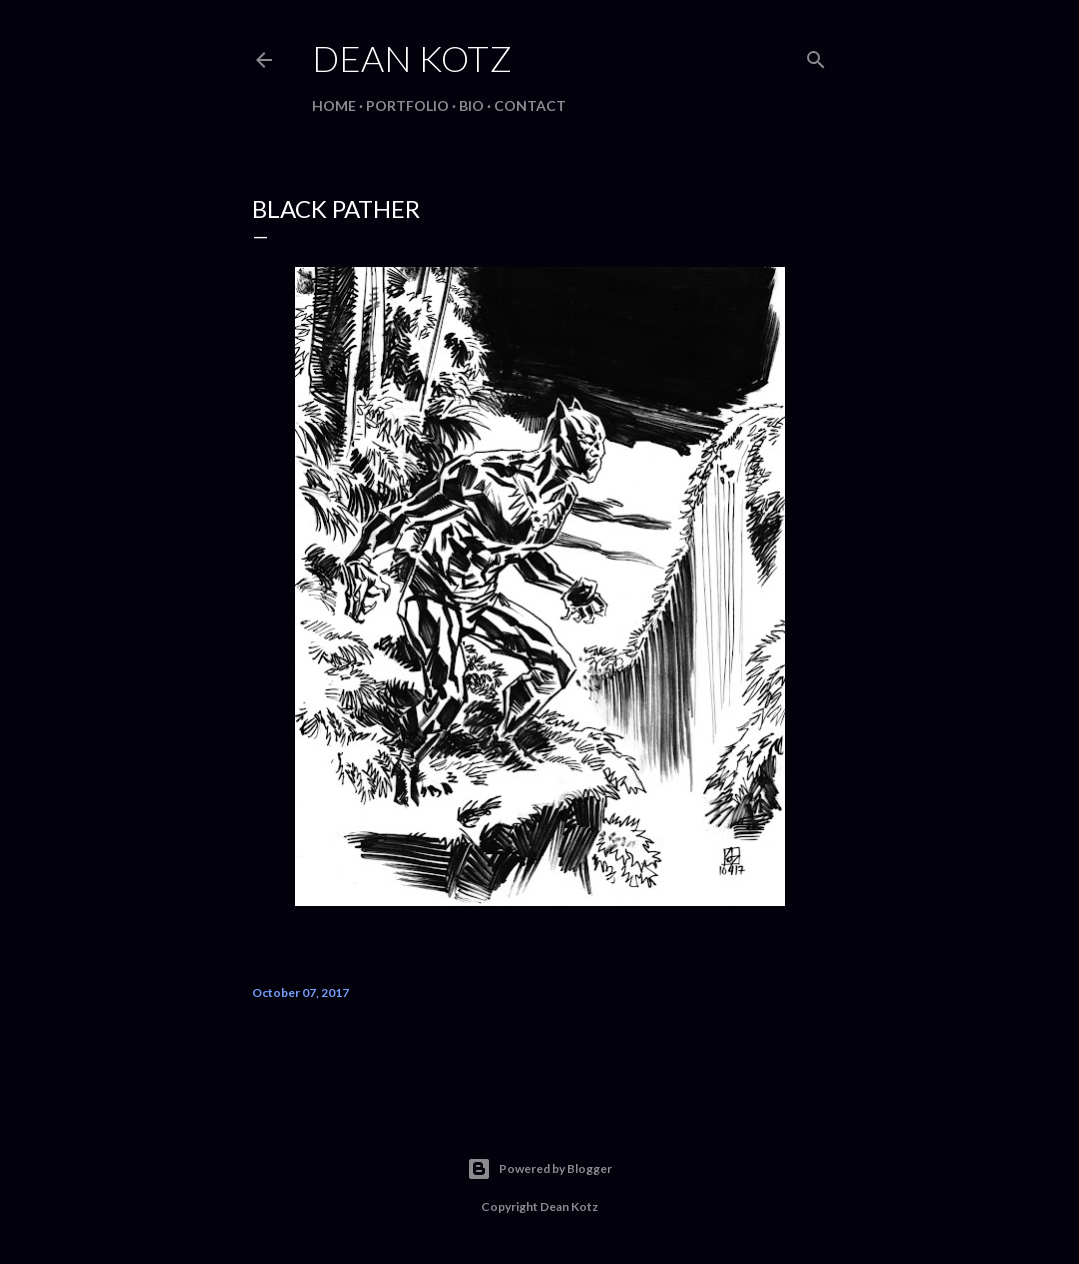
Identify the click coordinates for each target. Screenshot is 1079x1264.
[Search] (816, 55)
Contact (530, 105)
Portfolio (407, 105)
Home (334, 105)
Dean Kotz (412, 58)
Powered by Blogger (539, 1169)
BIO (471, 105)
